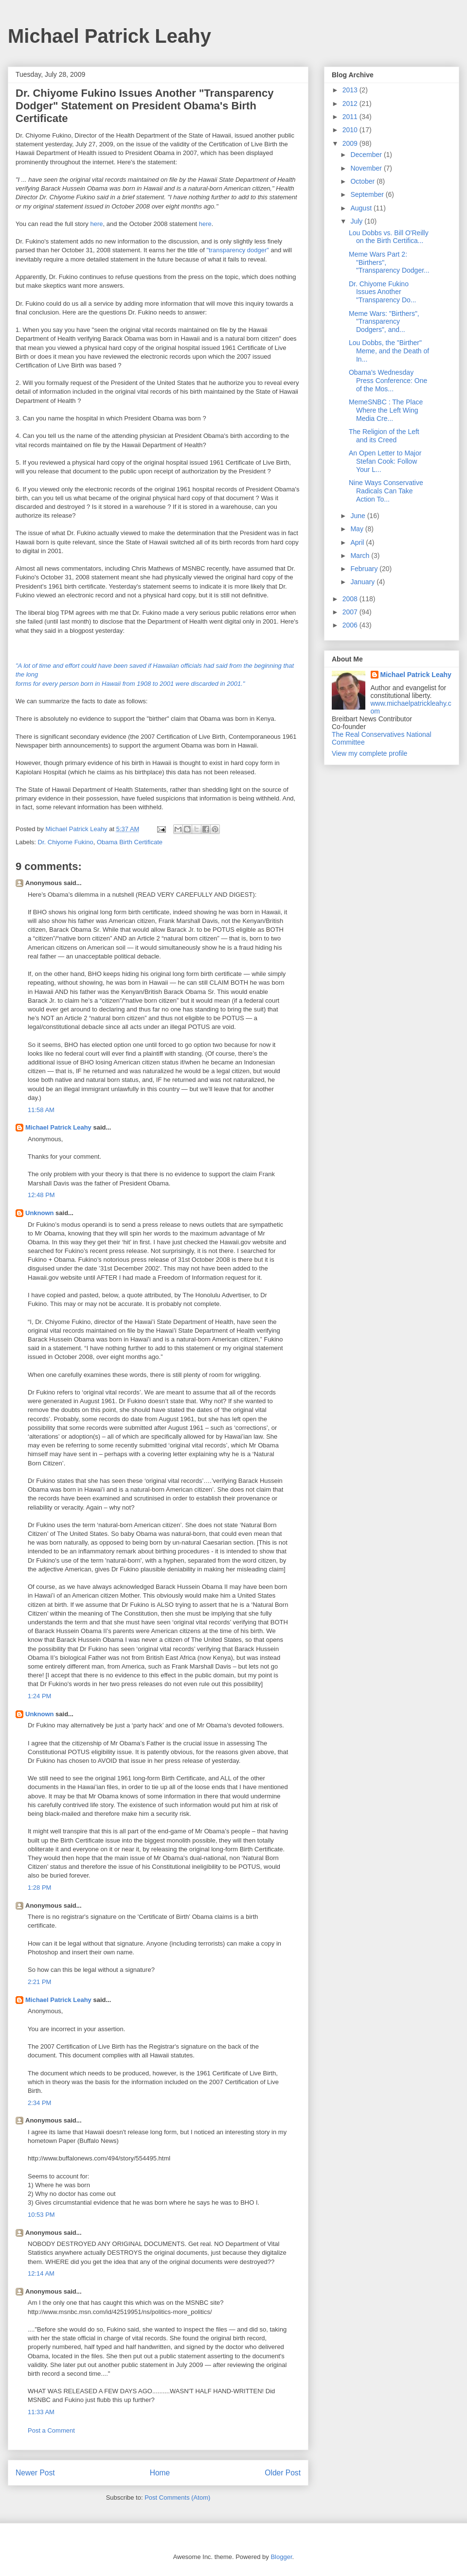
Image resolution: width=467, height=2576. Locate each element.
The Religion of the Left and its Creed (384, 436)
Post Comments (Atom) (177, 2497)
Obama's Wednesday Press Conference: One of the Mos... (388, 380)
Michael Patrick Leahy (109, 36)
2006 (350, 625)
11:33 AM (41, 2412)
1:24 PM (39, 1696)
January (363, 582)
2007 (350, 612)
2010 (350, 130)
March (360, 555)
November (366, 168)
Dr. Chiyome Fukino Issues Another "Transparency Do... (382, 292)
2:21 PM (39, 1981)
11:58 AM (41, 1110)
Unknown (39, 1213)
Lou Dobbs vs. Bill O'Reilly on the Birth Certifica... (389, 237)
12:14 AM (41, 2273)
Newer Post (35, 2473)
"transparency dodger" (237, 250)
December (366, 154)
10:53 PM (41, 2214)
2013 (350, 90)
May (357, 529)
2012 (350, 103)
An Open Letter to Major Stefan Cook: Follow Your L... (385, 461)
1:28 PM (39, 1887)
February (364, 569)
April (358, 542)
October (363, 181)
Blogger (281, 2556)
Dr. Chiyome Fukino (65, 842)
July (357, 221)
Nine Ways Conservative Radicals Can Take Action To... (386, 491)
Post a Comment (51, 2430)
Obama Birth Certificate (129, 842)
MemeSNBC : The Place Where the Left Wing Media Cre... (386, 410)
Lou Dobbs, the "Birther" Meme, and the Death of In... (389, 351)
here (96, 223)
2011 (350, 117)
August (361, 208)
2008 (350, 599)
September (367, 194)
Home (160, 2473)
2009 (350, 143)
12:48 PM (41, 1195)
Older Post (283, 2473)
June (358, 516)
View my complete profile (369, 753)
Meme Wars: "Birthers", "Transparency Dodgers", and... (384, 322)
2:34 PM (39, 2102)
